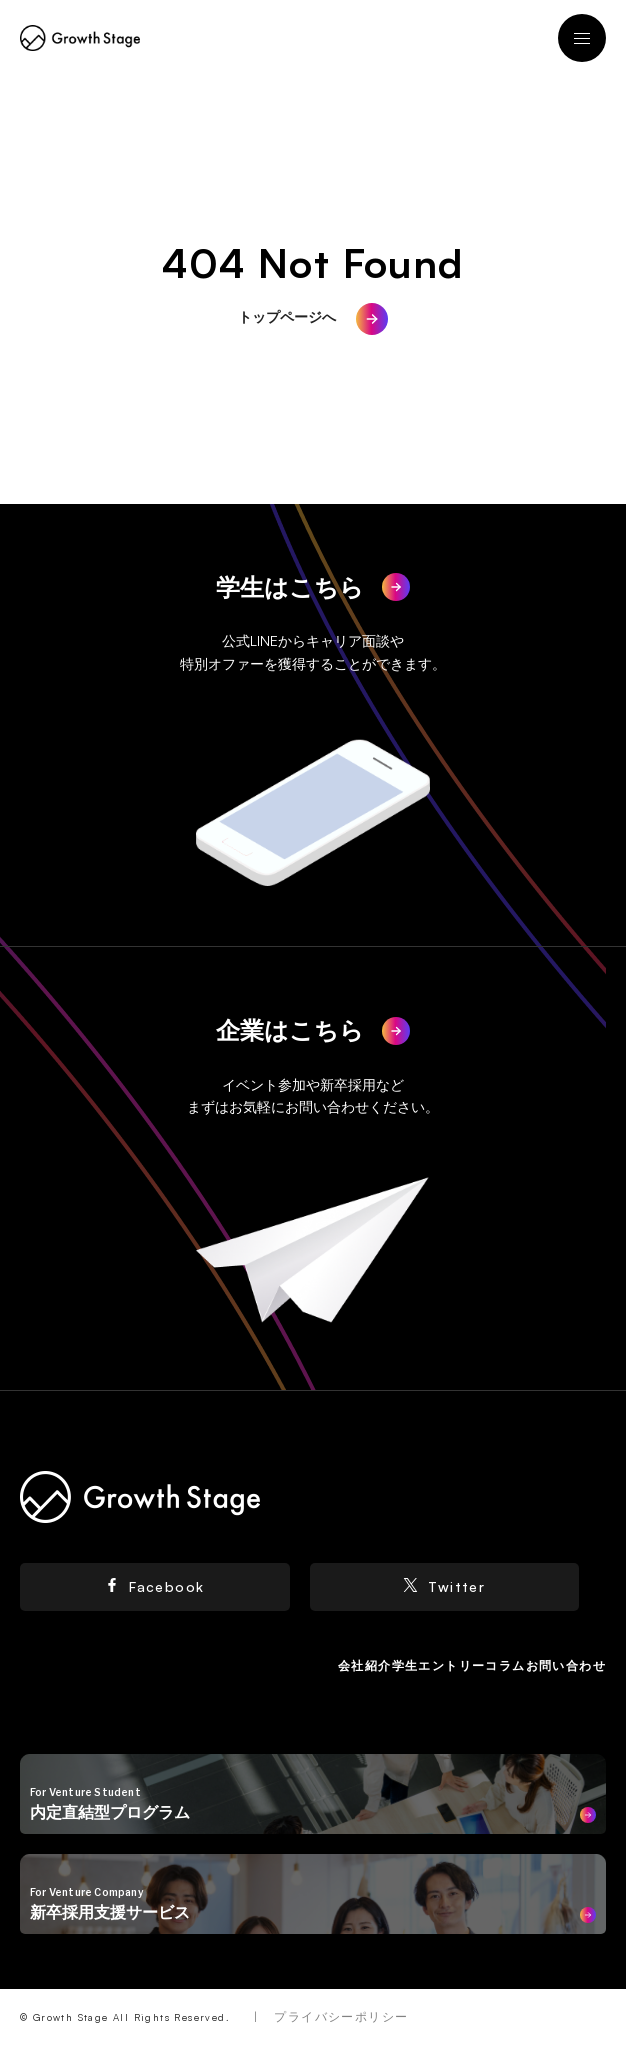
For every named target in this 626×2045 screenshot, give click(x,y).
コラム (505, 1665)
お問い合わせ (566, 1665)
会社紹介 (365, 1665)
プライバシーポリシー (341, 2016)
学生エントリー (439, 1665)
